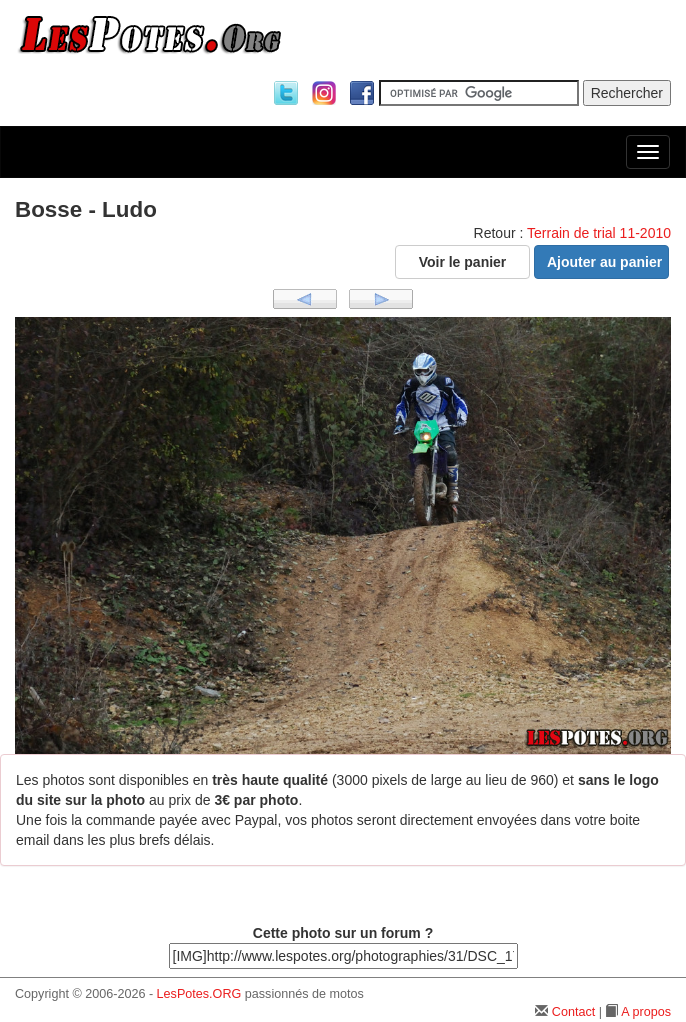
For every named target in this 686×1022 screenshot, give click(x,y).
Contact (573, 1012)
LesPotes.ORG (199, 994)
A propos (646, 1012)
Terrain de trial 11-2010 (599, 233)
